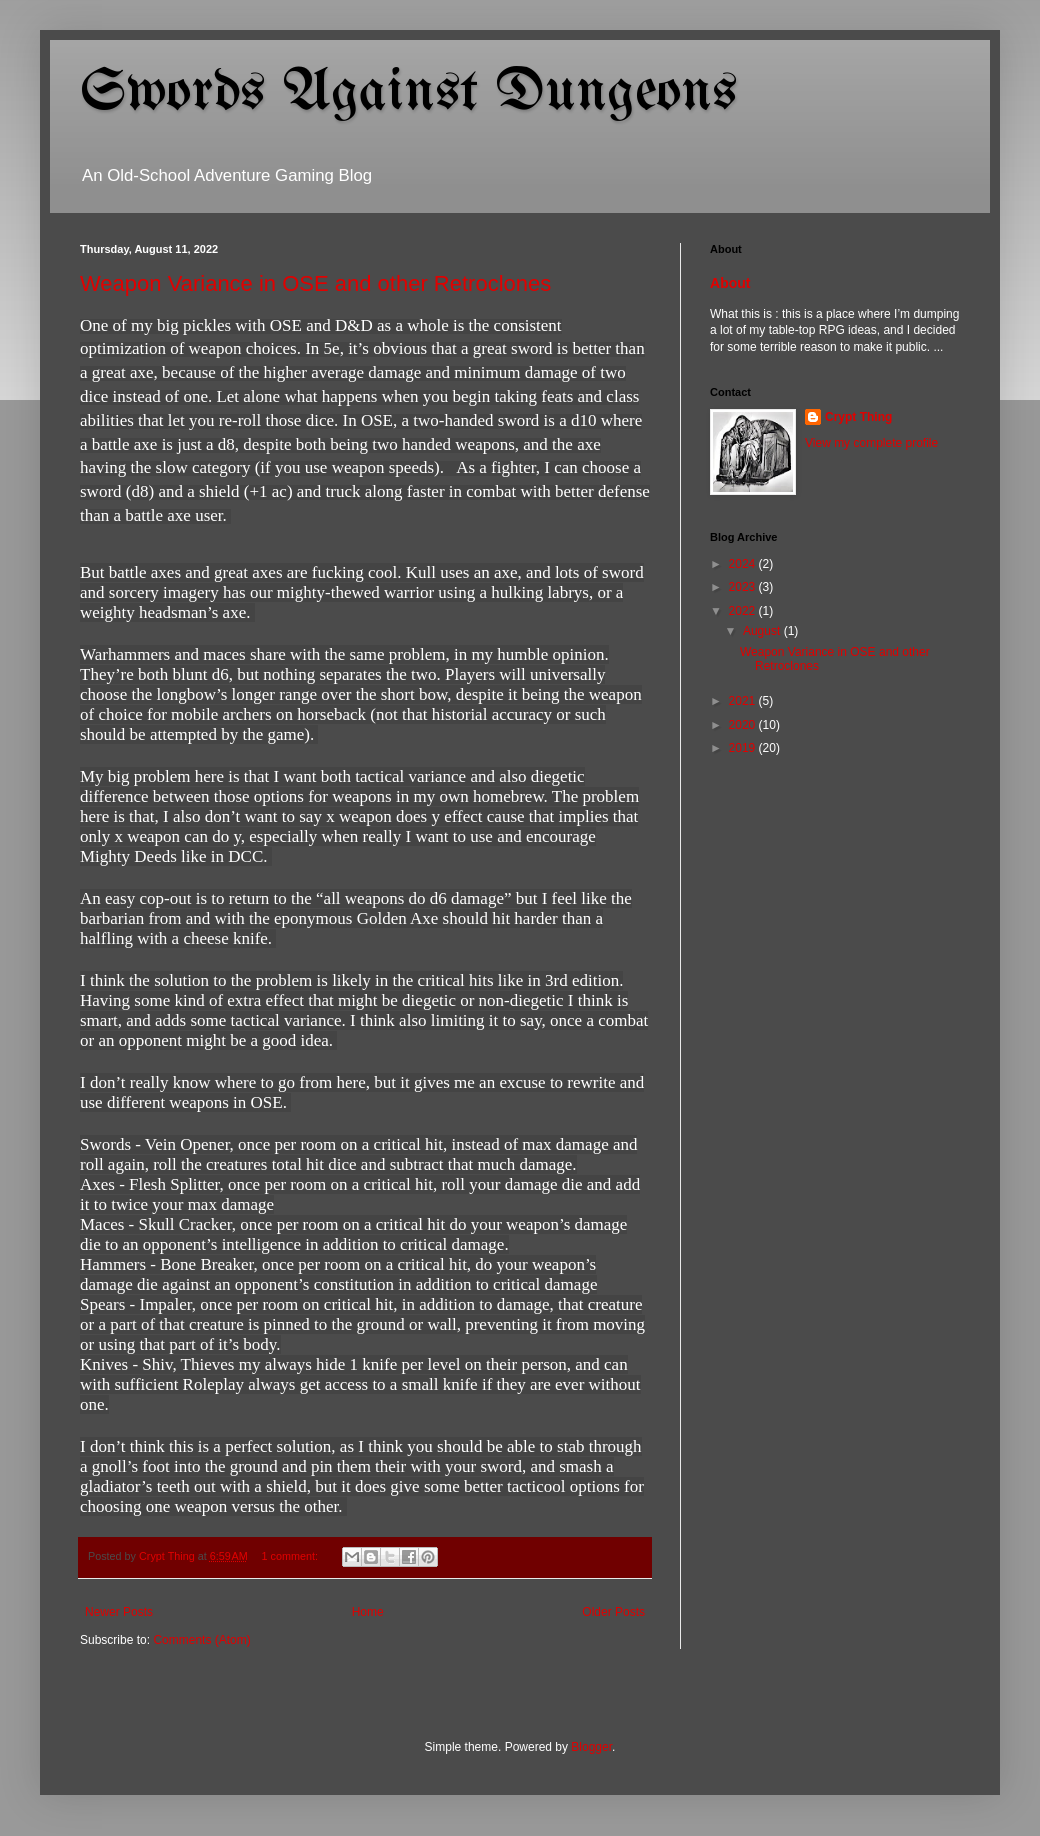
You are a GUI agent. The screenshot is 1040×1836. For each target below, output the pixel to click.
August (763, 631)
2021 (744, 701)
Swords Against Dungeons (408, 93)
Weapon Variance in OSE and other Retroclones (315, 283)
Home (368, 1612)
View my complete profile (871, 443)
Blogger (591, 1747)
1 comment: (291, 1556)
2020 (744, 725)
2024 (744, 564)
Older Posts (613, 1612)
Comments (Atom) (201, 1640)
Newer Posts (119, 1612)
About (730, 283)
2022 (744, 611)
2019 (744, 748)
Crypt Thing (858, 417)
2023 (744, 587)
